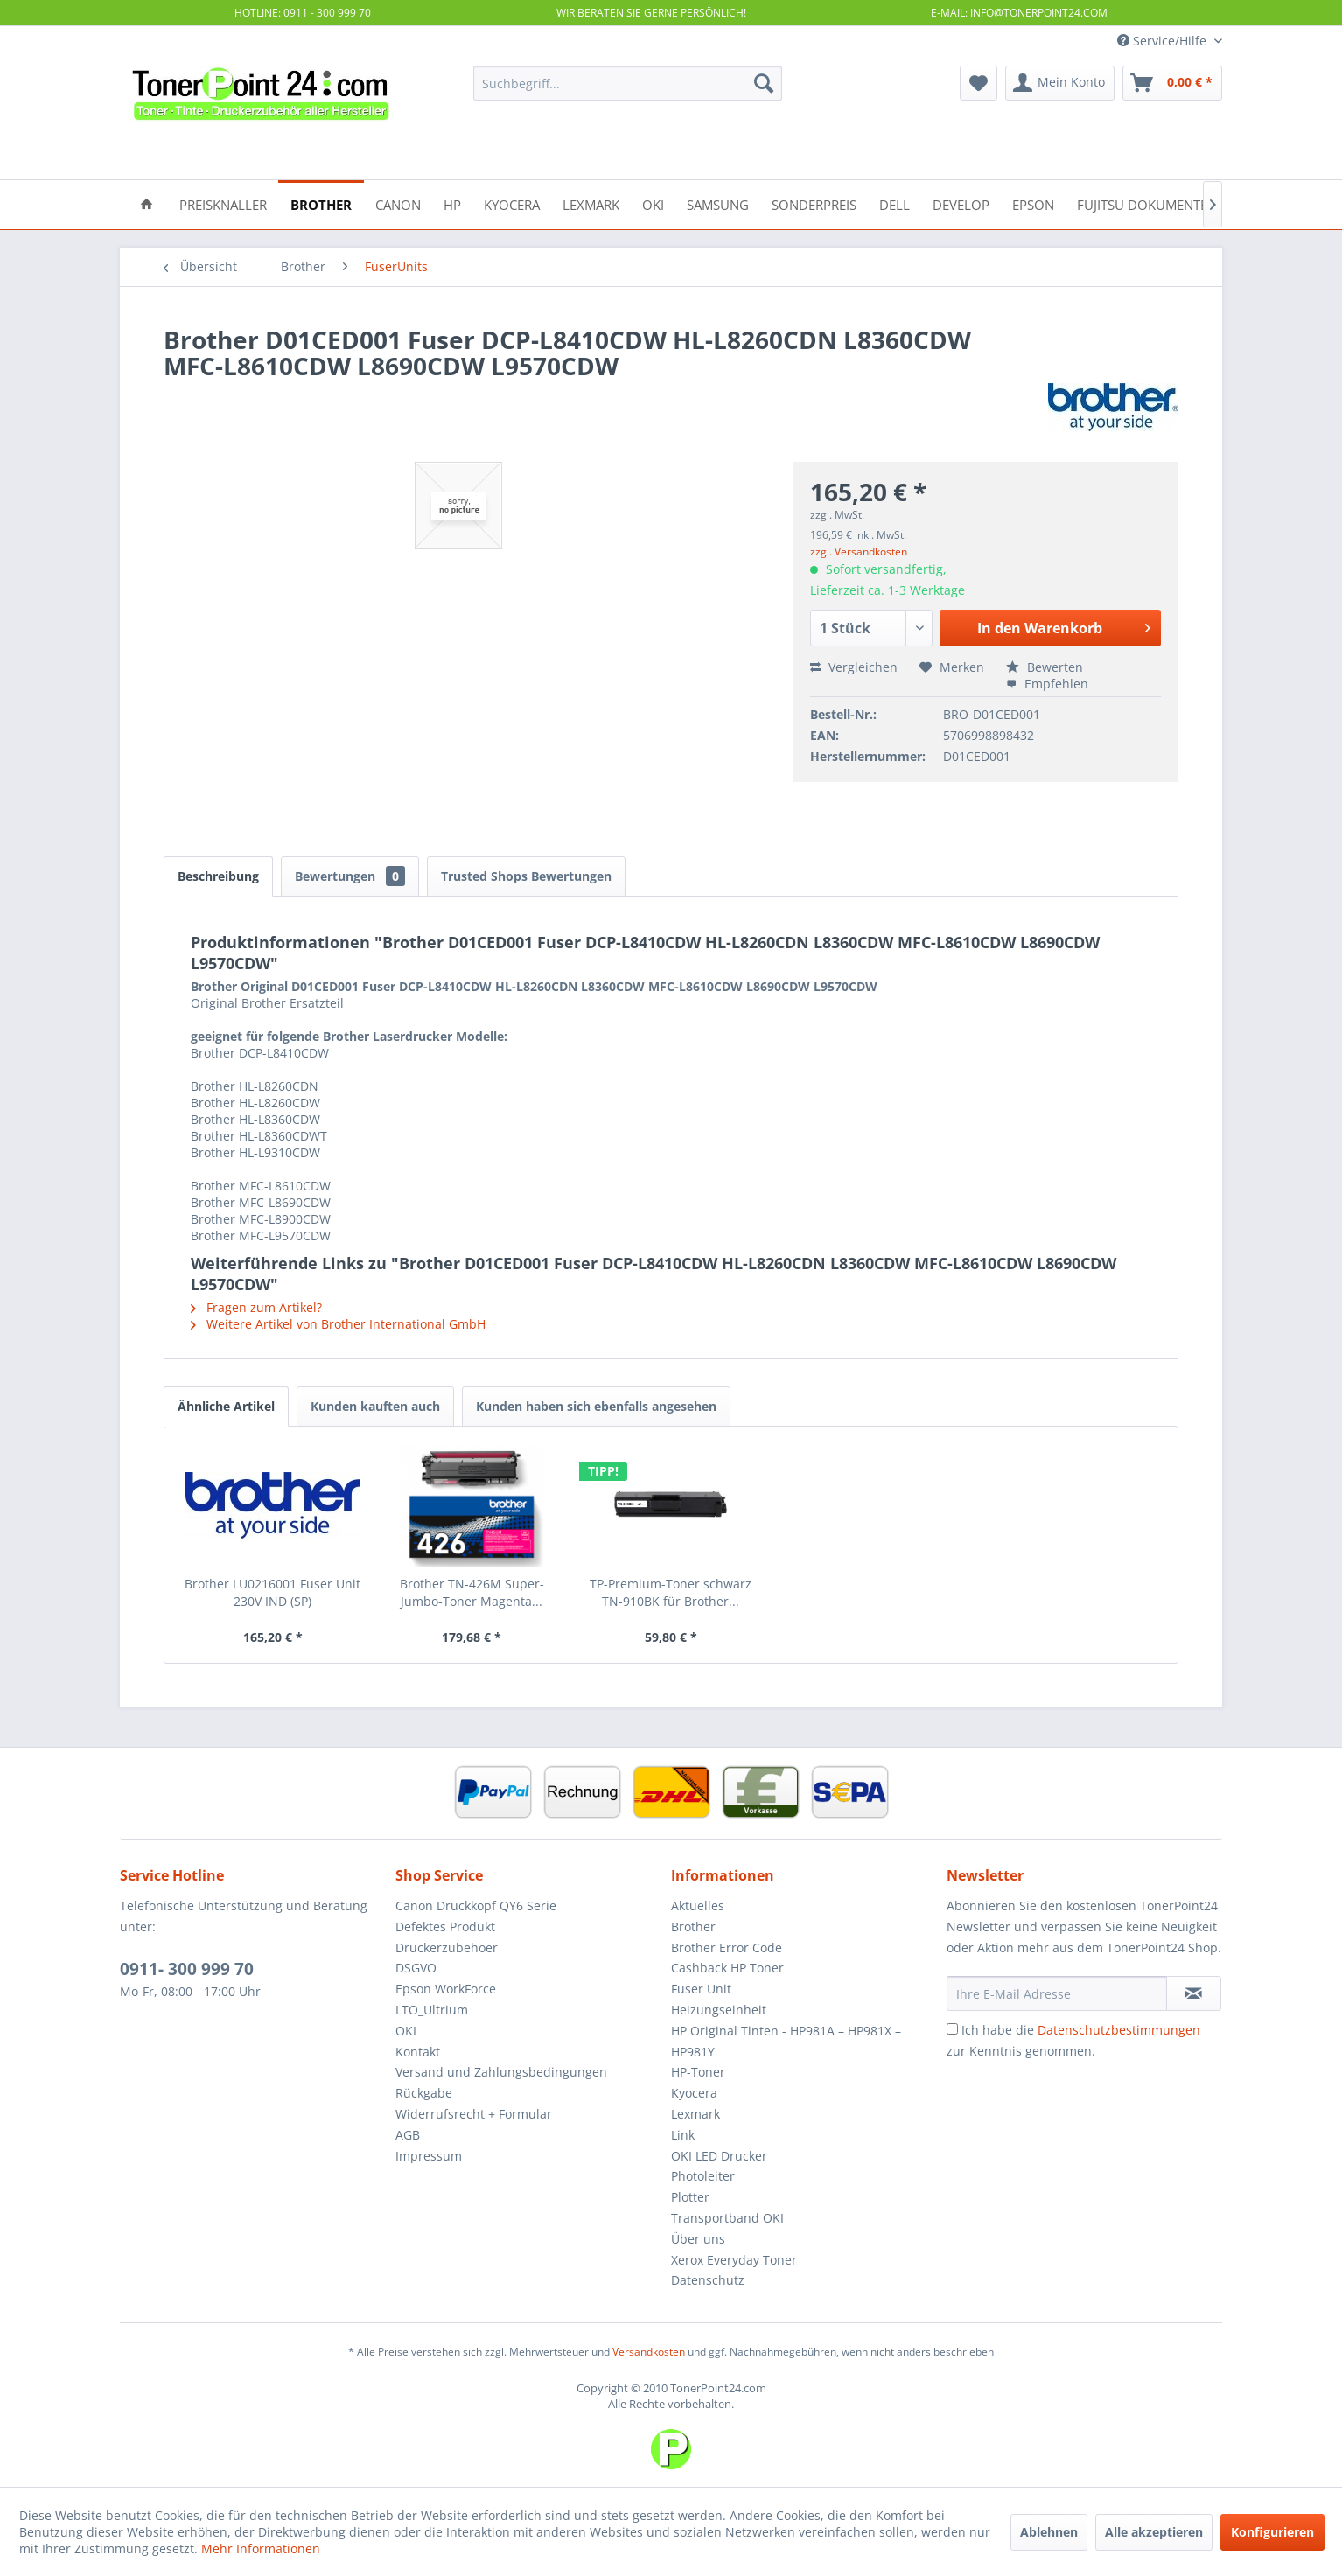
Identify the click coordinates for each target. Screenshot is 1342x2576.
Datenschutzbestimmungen (1119, 2029)
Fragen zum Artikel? (256, 1307)
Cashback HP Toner (727, 1967)
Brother (693, 1926)
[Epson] (1033, 203)
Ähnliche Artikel (226, 1406)
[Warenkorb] (1172, 83)
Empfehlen (1047, 683)
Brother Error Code (726, 1947)
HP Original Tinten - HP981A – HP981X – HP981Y (786, 2041)
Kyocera (694, 2092)
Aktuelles (697, 1905)
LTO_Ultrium (431, 2009)
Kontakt (417, 2051)
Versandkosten (648, 2351)
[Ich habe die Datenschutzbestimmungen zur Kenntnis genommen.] (952, 2029)
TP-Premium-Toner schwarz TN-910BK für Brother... (670, 1592)
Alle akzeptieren (1154, 2532)
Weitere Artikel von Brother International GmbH (338, 1324)
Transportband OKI (727, 2217)
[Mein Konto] (1060, 83)
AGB (407, 2134)
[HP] (452, 203)
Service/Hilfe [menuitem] (1163, 40)
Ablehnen (1049, 2532)
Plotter (690, 2197)
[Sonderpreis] (814, 203)
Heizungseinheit (718, 2009)
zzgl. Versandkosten (858, 551)
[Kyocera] (511, 203)
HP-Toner (698, 2071)
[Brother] (321, 203)
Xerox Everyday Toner (734, 2259)
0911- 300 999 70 (187, 1969)
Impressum (428, 2155)
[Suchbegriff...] (627, 83)
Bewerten (1044, 667)
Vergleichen (854, 667)
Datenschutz (707, 2280)
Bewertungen (350, 876)
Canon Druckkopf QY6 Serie (475, 1905)
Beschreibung (218, 876)
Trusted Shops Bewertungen (526, 876)
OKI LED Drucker (719, 2155)
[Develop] (961, 203)
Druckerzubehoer (446, 1947)
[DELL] (894, 203)
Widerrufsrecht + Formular (473, 2113)
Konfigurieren (1272, 2532)
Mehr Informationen (260, 2548)
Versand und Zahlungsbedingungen (501, 2071)
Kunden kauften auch (375, 1406)
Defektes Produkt (445, 1926)
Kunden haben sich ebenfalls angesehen (596, 1406)
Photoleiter (703, 2176)
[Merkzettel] (978, 83)
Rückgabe (423, 2092)
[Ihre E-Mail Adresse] (1057, 1993)
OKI (405, 2030)
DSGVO (416, 1967)
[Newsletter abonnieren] (1193, 1993)
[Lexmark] (591, 203)
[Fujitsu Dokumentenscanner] (1175, 203)
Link (683, 2134)
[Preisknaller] (223, 203)
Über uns (698, 2238)
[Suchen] (763, 83)
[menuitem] (627, 83)
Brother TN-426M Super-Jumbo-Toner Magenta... (472, 1592)
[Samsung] (717, 203)
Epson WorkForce (445, 1988)
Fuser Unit (701, 1988)
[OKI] (653, 203)
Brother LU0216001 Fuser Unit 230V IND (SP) (272, 1592)
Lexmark (695, 2113)
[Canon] (398, 203)
